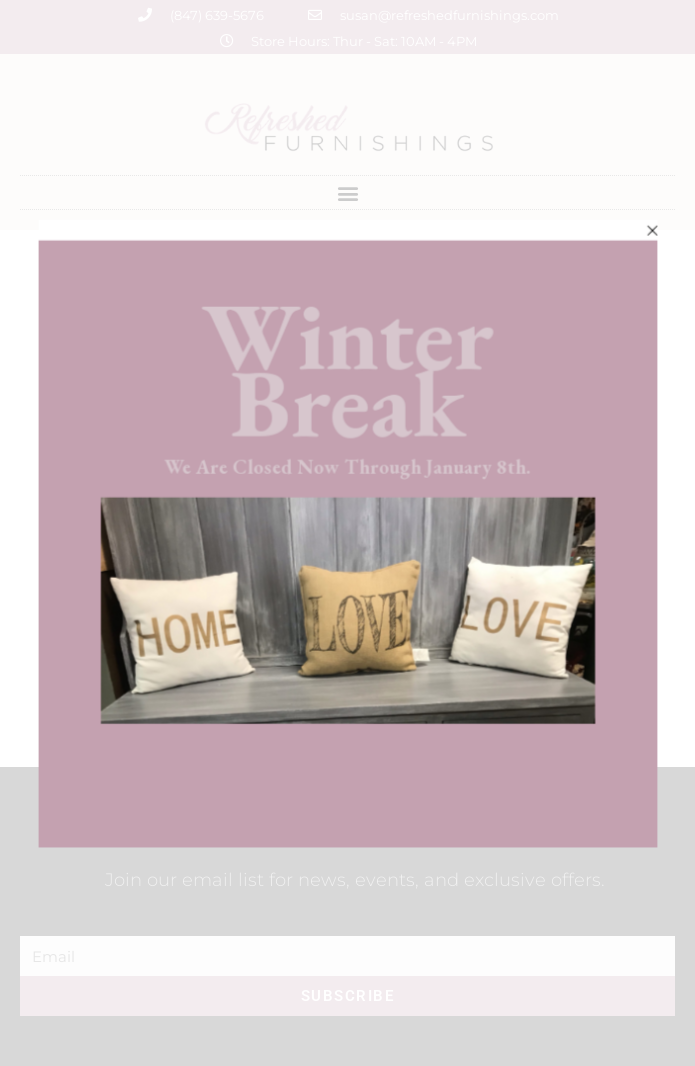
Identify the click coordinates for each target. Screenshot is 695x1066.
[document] (347, 533)
